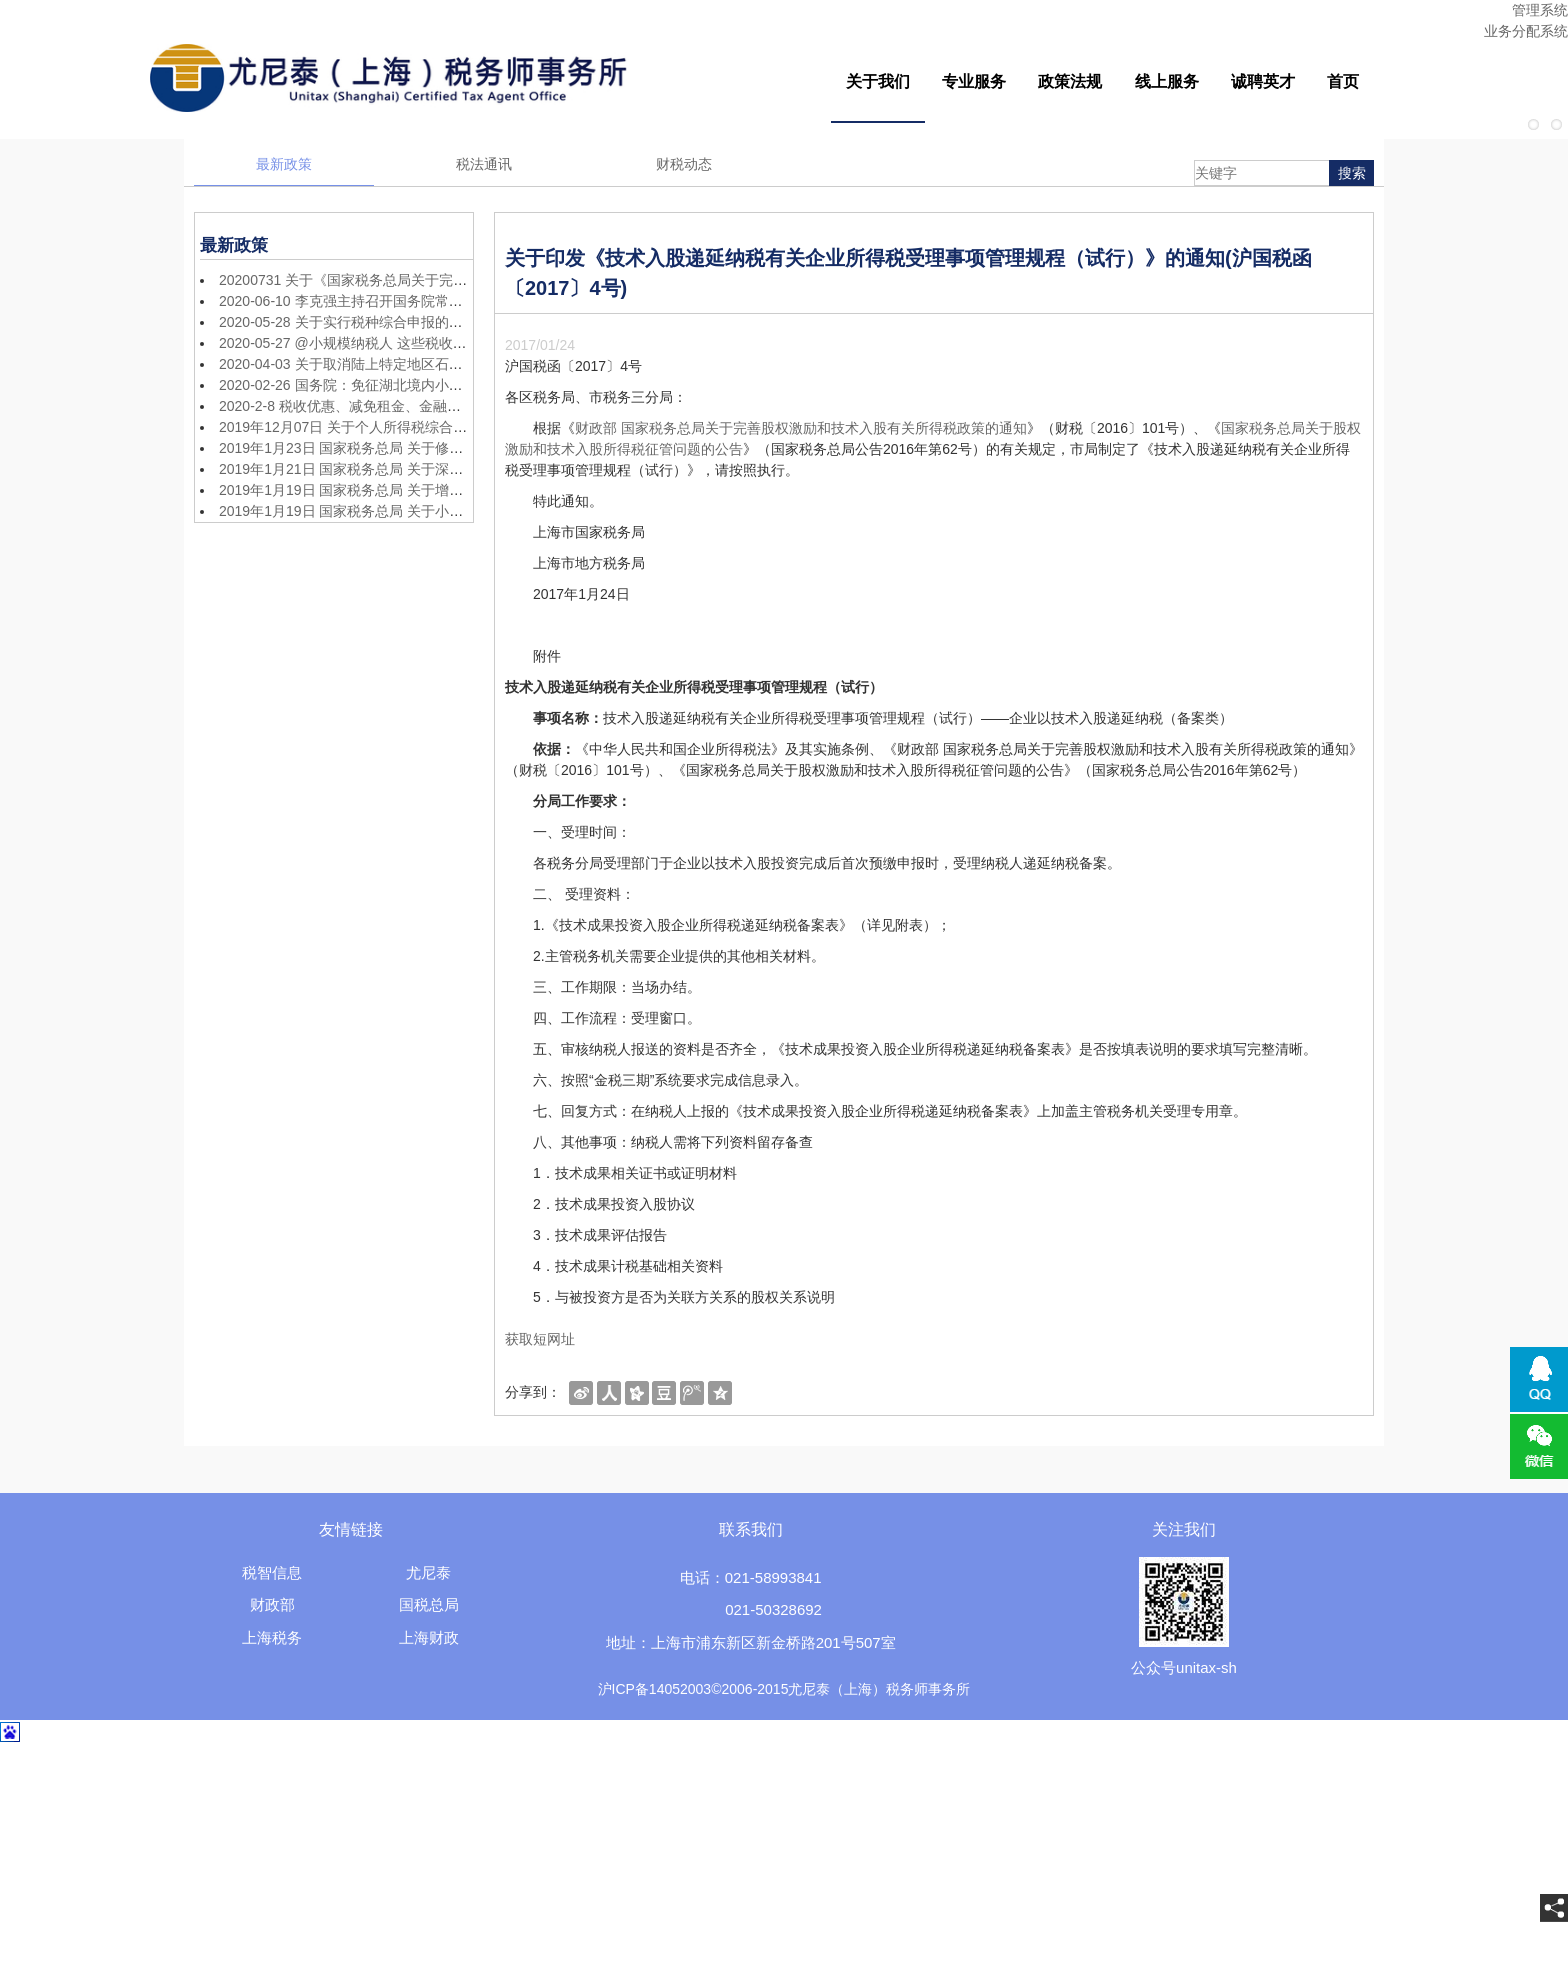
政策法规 (1070, 81)
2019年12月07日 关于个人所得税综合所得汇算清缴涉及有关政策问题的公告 (455, 427)
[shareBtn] (581, 1392)
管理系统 (1540, 10)
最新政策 (284, 164)
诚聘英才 (1263, 81)
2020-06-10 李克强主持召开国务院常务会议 (355, 301)
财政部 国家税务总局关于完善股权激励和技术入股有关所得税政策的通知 (801, 428)
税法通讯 (484, 164)
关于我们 (878, 81)
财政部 (272, 1604)
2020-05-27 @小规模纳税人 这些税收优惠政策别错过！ (392, 343)
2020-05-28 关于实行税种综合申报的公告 (348, 322)
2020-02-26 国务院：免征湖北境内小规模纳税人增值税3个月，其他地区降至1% (467, 385)
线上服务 (1167, 81)
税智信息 (272, 1572)
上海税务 (272, 1637)
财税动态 (684, 164)
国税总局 (429, 1604)
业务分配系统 (1526, 31)
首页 (1343, 81)
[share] (1554, 1908)
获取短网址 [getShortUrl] (540, 1339)
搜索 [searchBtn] (1352, 173)
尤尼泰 (428, 1572)
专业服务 (974, 81)
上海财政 (429, 1637)
